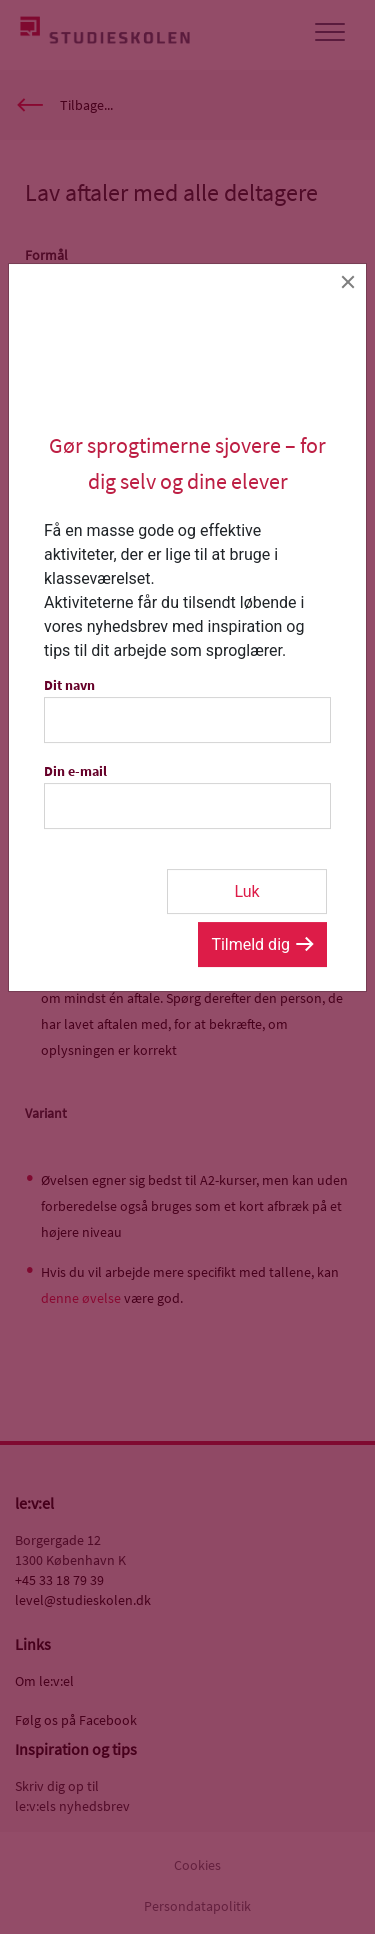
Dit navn (69, 685)
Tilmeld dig (250, 944)
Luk (246, 891)
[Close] (348, 281)
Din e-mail (75, 771)
